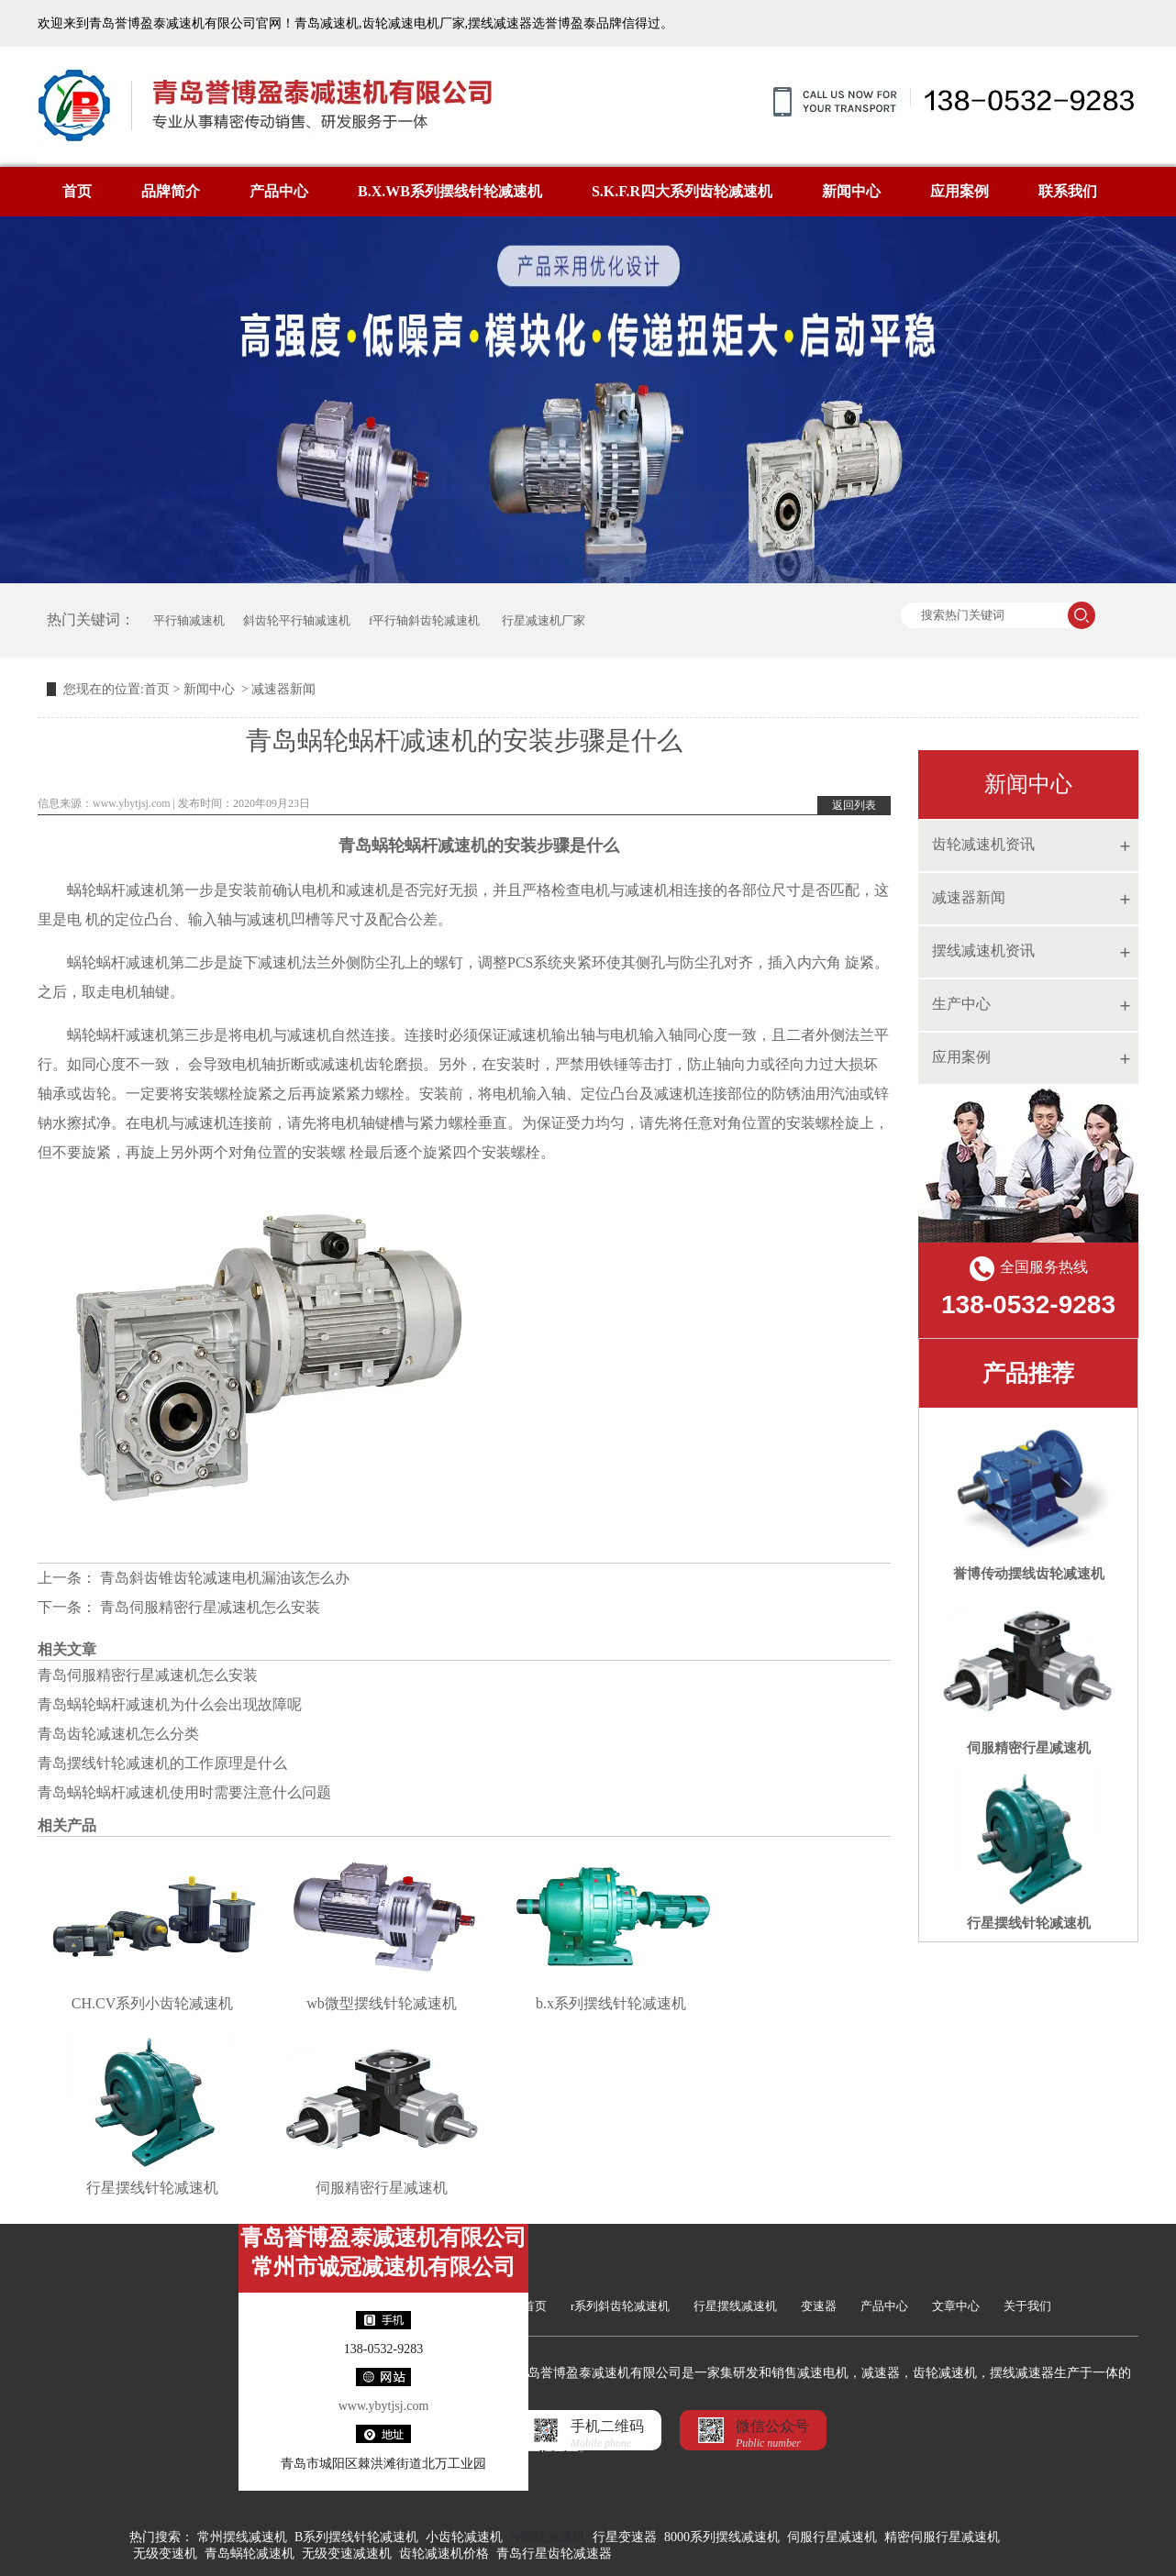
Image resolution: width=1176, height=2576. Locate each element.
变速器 (819, 2306)
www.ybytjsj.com (132, 803)
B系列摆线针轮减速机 (356, 2537)
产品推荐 (1028, 1373)
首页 (77, 191)
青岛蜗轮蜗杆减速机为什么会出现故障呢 (170, 1704)
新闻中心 (851, 191)
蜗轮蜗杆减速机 (429, 845)
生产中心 (961, 1004)
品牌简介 (170, 191)
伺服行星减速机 (832, 2537)
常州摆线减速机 (242, 2537)
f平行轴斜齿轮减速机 (424, 620)
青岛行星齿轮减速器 (554, 2553)
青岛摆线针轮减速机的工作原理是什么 (162, 1763)
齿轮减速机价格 (444, 2553)
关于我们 (1027, 2306)
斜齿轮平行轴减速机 (296, 620)
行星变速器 (625, 2537)
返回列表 (854, 805)
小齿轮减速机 (464, 2537)
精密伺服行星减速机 (942, 2537)
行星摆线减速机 (735, 2306)
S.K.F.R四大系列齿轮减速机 (682, 191)
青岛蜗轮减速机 (249, 2553)
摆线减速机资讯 (983, 950)
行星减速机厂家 (541, 620)
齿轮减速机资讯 (983, 844)
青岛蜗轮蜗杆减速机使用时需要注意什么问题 (184, 1792)
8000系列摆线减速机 (722, 2537)
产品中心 (279, 191)
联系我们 (1067, 191)
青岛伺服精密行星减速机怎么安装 (208, 1607)
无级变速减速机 (347, 2553)
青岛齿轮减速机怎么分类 (118, 1733)
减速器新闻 (968, 897)
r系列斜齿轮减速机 (620, 2306)
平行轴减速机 (189, 620)
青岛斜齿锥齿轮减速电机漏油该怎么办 (222, 1578)
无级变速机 (165, 2553)
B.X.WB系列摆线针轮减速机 (450, 191)
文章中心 (956, 2306)
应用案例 (959, 191)
